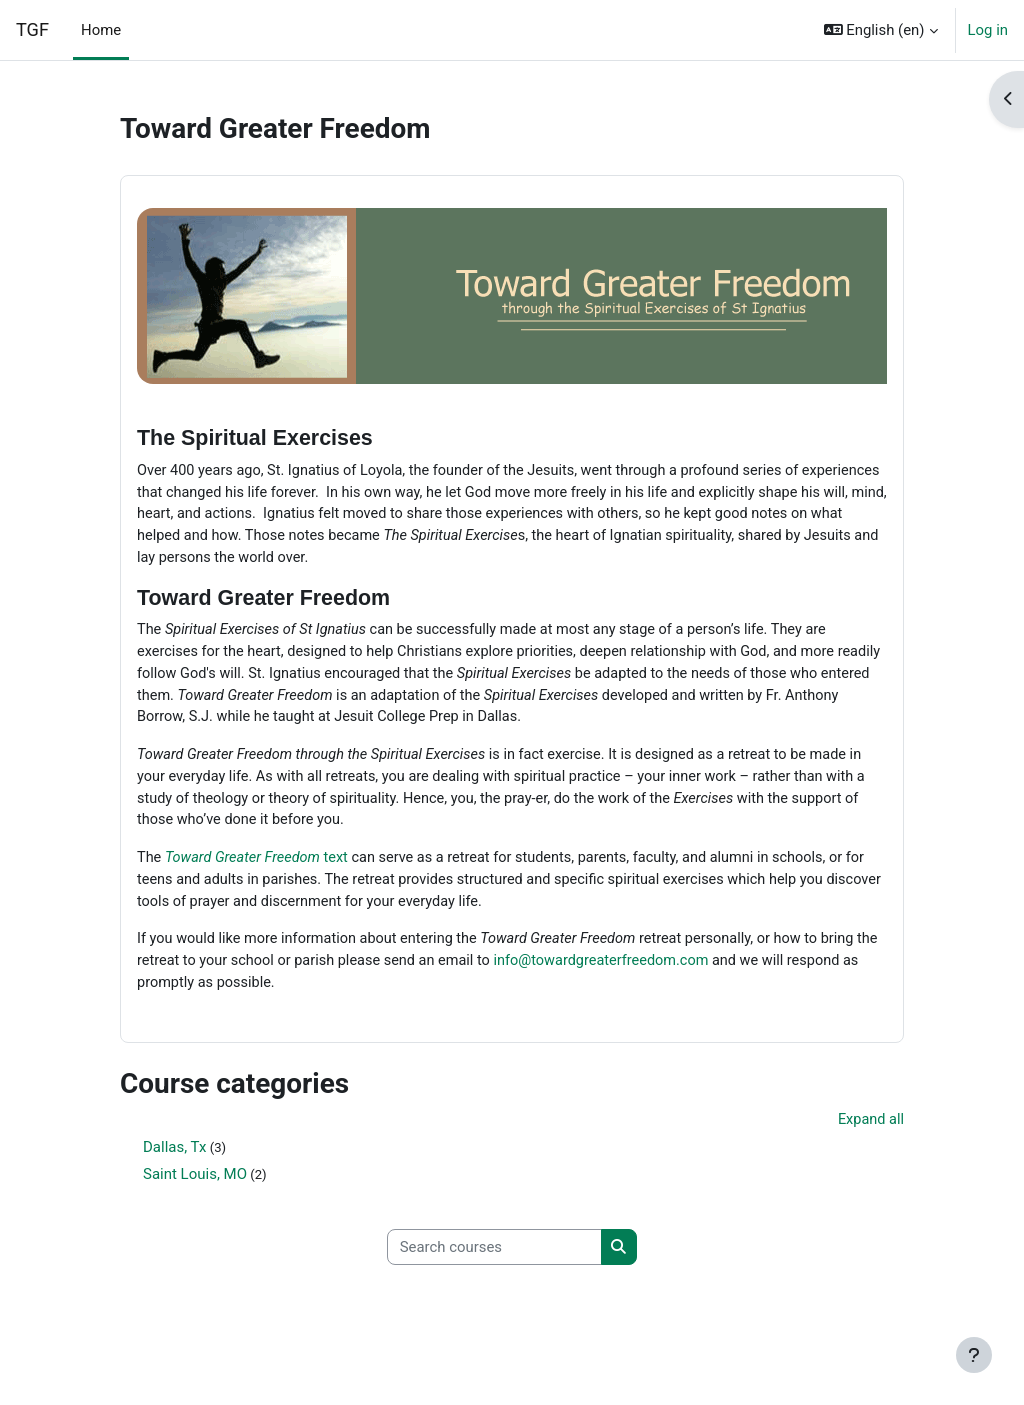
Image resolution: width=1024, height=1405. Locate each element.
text (260, 867)
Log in (988, 30)
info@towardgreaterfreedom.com (639, 972)
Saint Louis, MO (195, 1187)
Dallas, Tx (174, 1160)
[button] (881, 30)
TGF (32, 29)
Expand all (870, 1133)
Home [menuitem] (101, 30)
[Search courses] (494, 1260)
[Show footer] (974, 1355)
